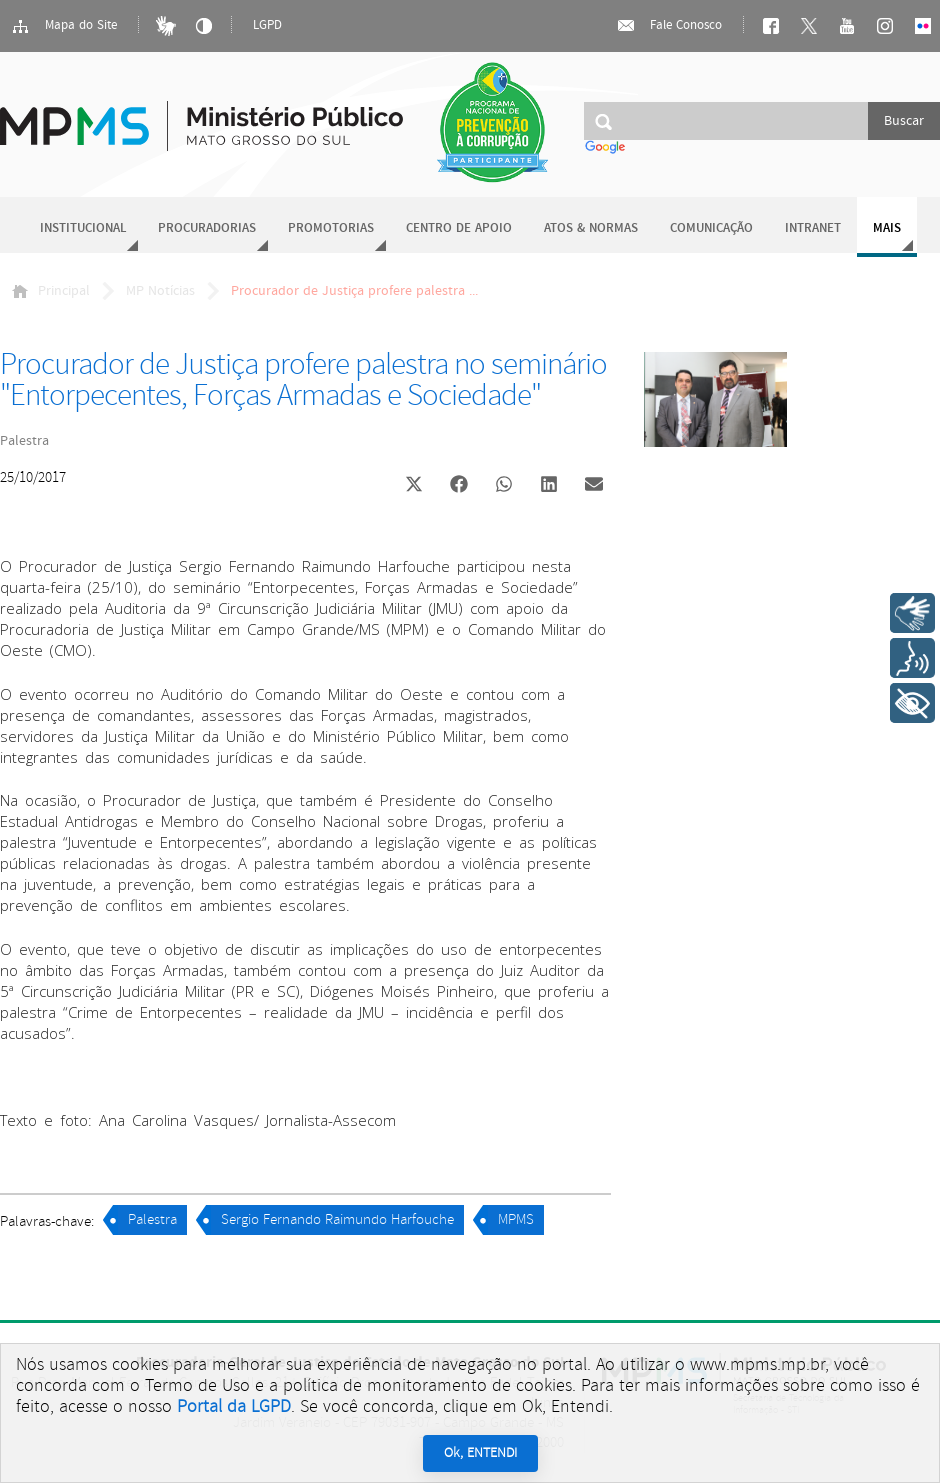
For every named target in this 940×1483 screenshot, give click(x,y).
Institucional (83, 228)
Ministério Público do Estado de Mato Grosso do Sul (201, 114)
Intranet (813, 228)
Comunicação (711, 228)
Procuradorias (207, 228)
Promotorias (331, 228)
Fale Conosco (669, 26)
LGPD (267, 25)
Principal (51, 291)
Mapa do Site (64, 26)
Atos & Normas (591, 228)
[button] (413, 486)
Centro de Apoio (459, 228)
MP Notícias (160, 291)
